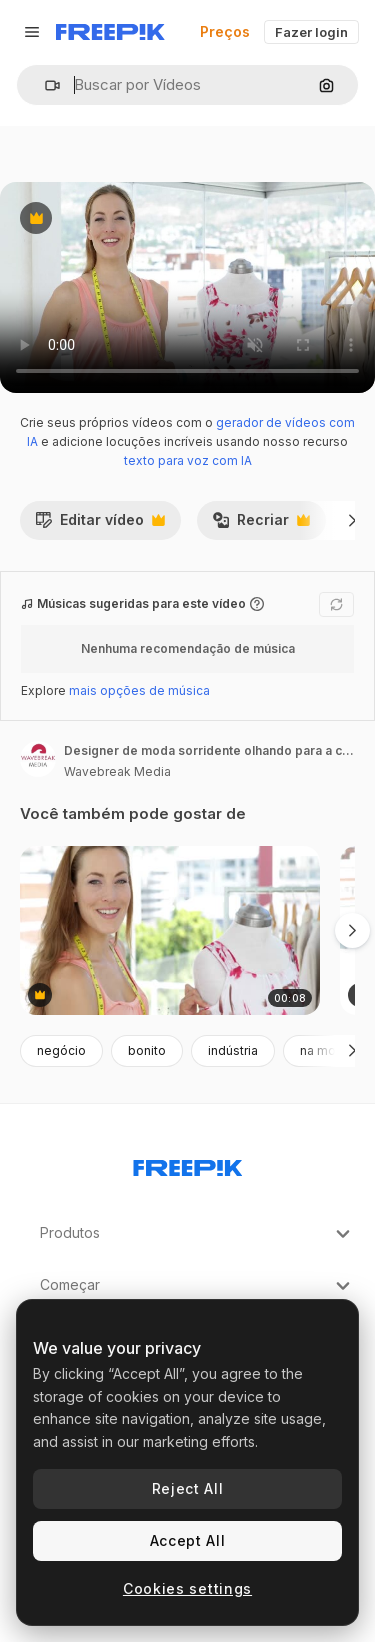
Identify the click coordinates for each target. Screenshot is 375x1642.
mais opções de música (139, 690)
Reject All (188, 1488)
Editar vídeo (100, 525)
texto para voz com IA (188, 460)
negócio (61, 1050)
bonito (147, 1050)
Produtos (197, 1234)
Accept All (188, 1540)
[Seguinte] (352, 520)
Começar (197, 1286)
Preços (225, 31)
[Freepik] (110, 32)
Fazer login (311, 32)
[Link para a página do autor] (38, 759)
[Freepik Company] (188, 1164)
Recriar (261, 525)
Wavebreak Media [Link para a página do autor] (117, 771)
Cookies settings (187, 1588)
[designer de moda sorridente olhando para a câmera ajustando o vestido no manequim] (170, 930)
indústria (233, 1050)
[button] (44, 85)
